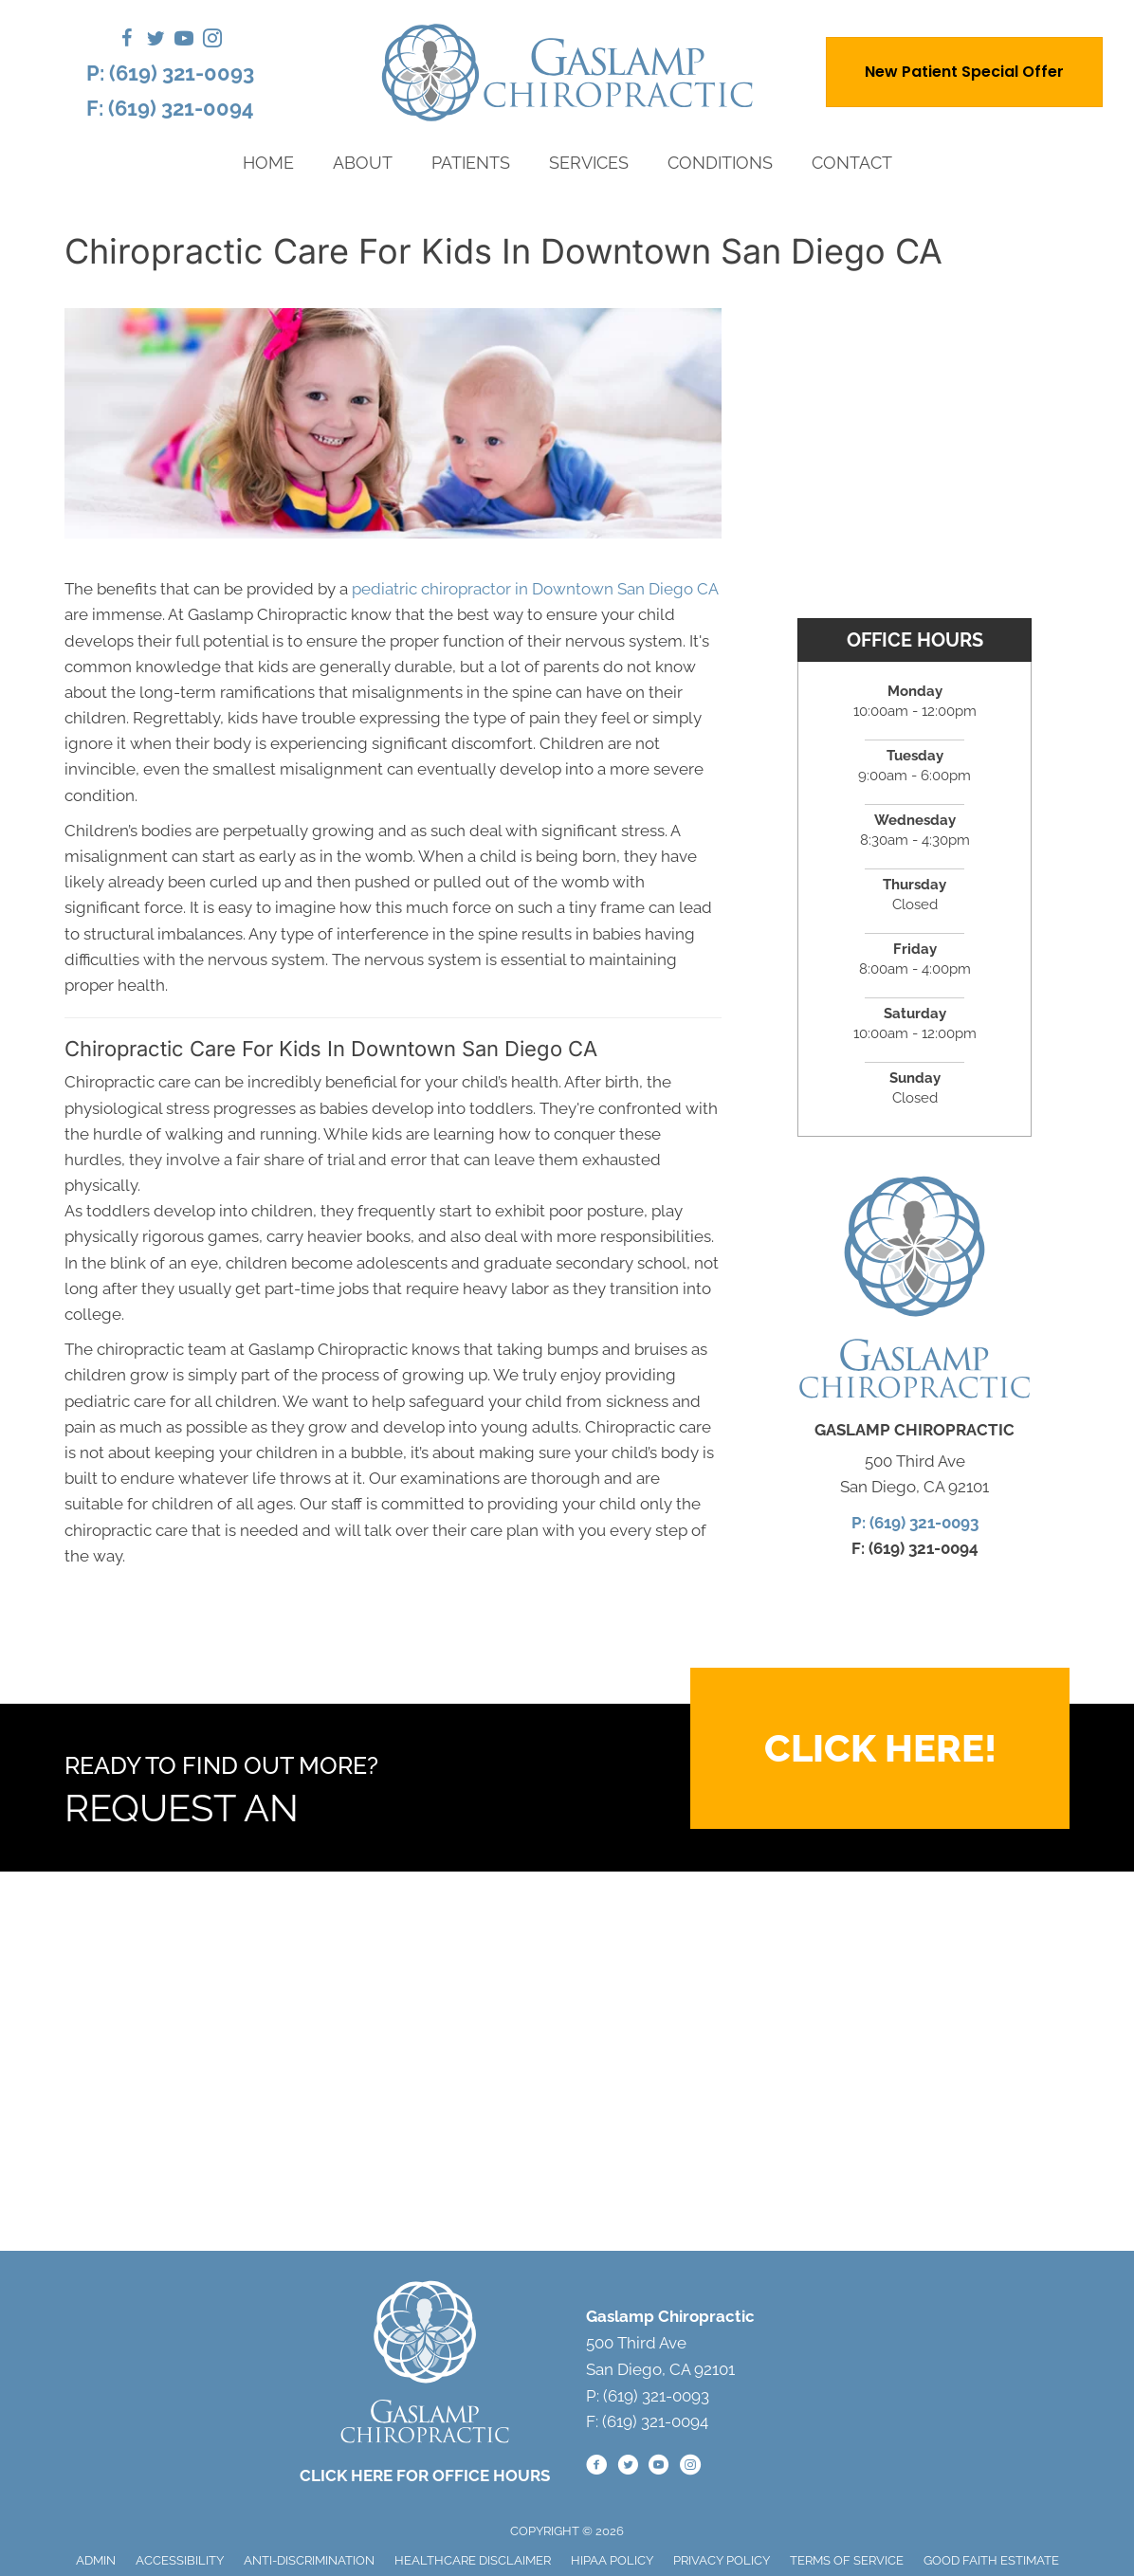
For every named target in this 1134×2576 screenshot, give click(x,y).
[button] (880, 1748)
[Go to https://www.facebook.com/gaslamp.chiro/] (127, 41)
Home (268, 163)
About (363, 163)
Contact (852, 163)
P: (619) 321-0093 (170, 73)
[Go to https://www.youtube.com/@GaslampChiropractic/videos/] (183, 41)
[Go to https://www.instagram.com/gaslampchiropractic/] (212, 41)
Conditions (720, 163)
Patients (470, 163)
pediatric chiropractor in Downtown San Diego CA (535, 588)
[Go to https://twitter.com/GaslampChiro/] (155, 41)
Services (589, 163)
